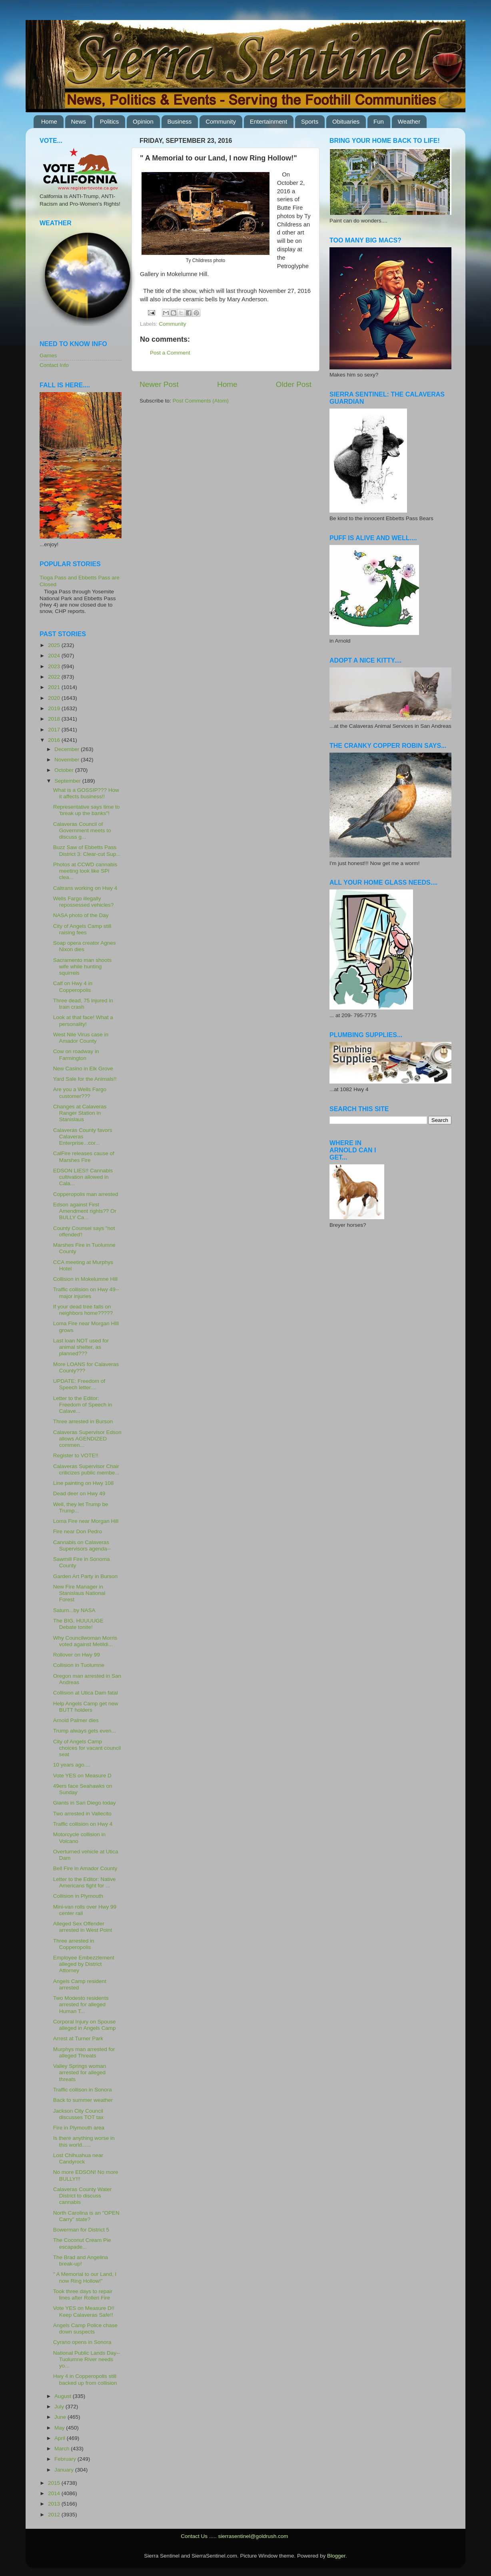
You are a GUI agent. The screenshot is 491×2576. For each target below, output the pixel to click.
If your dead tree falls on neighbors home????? (83, 1310)
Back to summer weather (83, 2100)
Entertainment (268, 121)
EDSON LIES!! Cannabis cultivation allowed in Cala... (83, 1177)
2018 (55, 719)
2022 (55, 677)
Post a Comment (170, 353)
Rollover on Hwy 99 (76, 1655)
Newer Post (159, 384)
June (61, 2417)
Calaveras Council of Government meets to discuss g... (82, 830)
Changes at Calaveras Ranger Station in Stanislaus (80, 1113)
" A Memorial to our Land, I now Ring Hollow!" (85, 2277)
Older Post (293, 384)
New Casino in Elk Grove (83, 1069)
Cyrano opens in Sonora (82, 2342)
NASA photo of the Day (81, 915)
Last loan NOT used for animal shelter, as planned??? (81, 1347)
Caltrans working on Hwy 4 (85, 888)
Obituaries (345, 121)
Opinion (143, 121)
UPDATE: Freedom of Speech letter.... (79, 1384)
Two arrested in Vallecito (82, 1814)
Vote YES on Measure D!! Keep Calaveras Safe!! (84, 2311)
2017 (55, 730)
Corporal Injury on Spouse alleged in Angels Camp (84, 2025)
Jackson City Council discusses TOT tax (78, 2114)
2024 (55, 656)
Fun (378, 121)
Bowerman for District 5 (81, 2230)
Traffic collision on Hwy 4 (83, 1824)
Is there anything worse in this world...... (84, 2141)
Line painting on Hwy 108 (83, 1483)
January (64, 2470)
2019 (55, 708)
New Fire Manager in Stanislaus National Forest (79, 1593)
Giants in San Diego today (84, 1803)
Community (221, 121)
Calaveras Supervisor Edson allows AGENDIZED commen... (87, 1438)
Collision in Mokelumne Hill (85, 1279)
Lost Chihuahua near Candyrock (78, 2158)
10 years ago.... (71, 1765)
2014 (55, 2493)
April (60, 2438)
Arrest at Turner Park (78, 2038)
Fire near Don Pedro (77, 1531)
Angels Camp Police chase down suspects (85, 2328)
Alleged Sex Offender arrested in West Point (82, 1927)
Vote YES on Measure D (82, 1776)
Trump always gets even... (84, 1731)
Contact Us (194, 2536)
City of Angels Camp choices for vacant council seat (87, 1748)
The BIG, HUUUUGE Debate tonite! (78, 1624)
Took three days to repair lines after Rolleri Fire (83, 2294)
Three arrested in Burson (83, 1421)
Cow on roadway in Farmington (76, 1054)
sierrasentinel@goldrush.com (253, 2536)
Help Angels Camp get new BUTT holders (85, 1707)
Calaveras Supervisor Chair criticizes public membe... (86, 1469)
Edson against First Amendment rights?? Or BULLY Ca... (84, 1211)
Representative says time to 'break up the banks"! (86, 810)
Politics (109, 121)
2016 (55, 740)
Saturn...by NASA (74, 1610)
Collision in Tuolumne (78, 1665)
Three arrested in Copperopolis (73, 1944)
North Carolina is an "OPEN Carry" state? (86, 2216)
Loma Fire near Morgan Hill (86, 1521)
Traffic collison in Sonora (82, 2090)
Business (180, 121)
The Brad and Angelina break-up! (80, 2260)
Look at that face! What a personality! (83, 1020)
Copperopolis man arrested (85, 1194)
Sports (309, 121)
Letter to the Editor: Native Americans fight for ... (84, 1882)
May (60, 2428)
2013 (55, 2504)
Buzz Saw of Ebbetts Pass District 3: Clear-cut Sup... (87, 850)
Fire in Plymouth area (78, 2128)
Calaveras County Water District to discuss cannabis (82, 2195)
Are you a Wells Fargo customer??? (79, 1092)
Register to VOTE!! (75, 1455)
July (60, 2407)
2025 (55, 645)
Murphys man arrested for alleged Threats (84, 2052)
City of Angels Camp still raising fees (82, 929)
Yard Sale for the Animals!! (85, 1079)
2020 (55, 698)
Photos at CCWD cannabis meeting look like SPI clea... (85, 870)
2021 (55, 687)
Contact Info (54, 365)
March (62, 2449)
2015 (55, 2483)
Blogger (336, 2556)
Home (49, 121)
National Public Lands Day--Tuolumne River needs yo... (86, 2359)
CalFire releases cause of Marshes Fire (83, 1156)
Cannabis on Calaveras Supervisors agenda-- (82, 1545)
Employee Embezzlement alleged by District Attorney (83, 1964)
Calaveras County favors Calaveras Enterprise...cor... (82, 1136)
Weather (409, 121)
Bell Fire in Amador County (85, 1868)
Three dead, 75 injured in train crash (83, 1004)
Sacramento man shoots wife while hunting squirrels (82, 966)
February (66, 2459)
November (67, 760)
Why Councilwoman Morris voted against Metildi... (85, 1641)
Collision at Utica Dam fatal (85, 1693)
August (63, 2396)
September (68, 781)
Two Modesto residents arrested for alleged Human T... (81, 2004)
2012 (55, 2515)
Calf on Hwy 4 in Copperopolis (72, 986)
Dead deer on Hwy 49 (79, 1493)
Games (48, 356)
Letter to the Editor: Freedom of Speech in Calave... (82, 1404)
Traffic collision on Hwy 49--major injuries (86, 1292)
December (67, 749)
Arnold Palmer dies (76, 1720)
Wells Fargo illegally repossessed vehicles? (83, 901)
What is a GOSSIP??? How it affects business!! (86, 793)
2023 (55, 666)
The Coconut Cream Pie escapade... (82, 2243)
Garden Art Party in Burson (85, 1576)
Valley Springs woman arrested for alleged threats (79, 2072)
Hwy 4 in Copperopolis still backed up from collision (85, 2379)
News (78, 121)
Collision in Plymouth (78, 1896)
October (64, 770)
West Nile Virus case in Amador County (80, 1038)
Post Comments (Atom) (201, 401)
